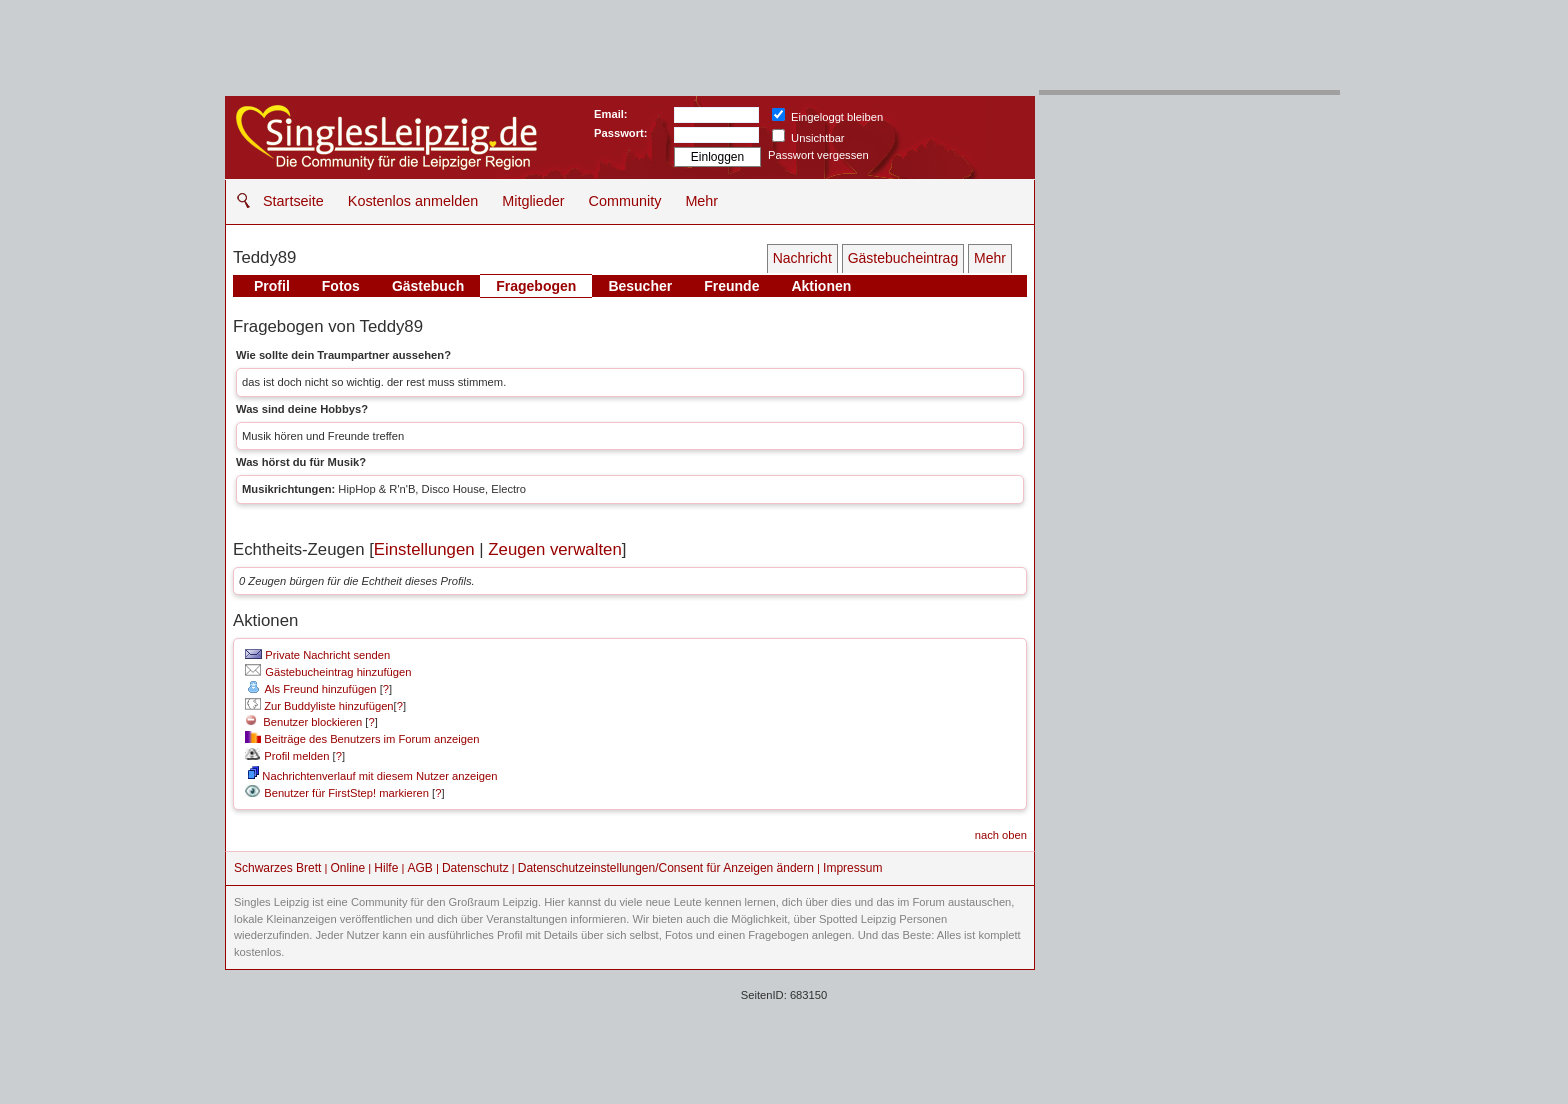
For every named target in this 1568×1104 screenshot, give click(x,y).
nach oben (1001, 835)
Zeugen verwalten (554, 549)
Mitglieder (533, 201)
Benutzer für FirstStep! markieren (346, 793)
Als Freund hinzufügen (310, 689)
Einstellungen (424, 549)
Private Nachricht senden (317, 655)
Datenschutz (475, 868)
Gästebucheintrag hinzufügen (328, 672)
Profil (272, 286)
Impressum (852, 868)
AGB (419, 868)
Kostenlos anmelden (413, 201)
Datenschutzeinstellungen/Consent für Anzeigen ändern (666, 868)
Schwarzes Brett (277, 868)
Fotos (341, 286)
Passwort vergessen (818, 155)
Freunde (731, 286)
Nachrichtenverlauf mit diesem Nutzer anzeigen (372, 776)
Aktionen (821, 286)
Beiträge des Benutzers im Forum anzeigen (362, 739)
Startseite (293, 201)
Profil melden (287, 756)
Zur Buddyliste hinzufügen (319, 706)
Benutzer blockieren (303, 722)
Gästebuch (428, 286)
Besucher (640, 286)
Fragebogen (536, 286)
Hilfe (386, 868)
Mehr (701, 201)
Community (625, 201)
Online (348, 868)
